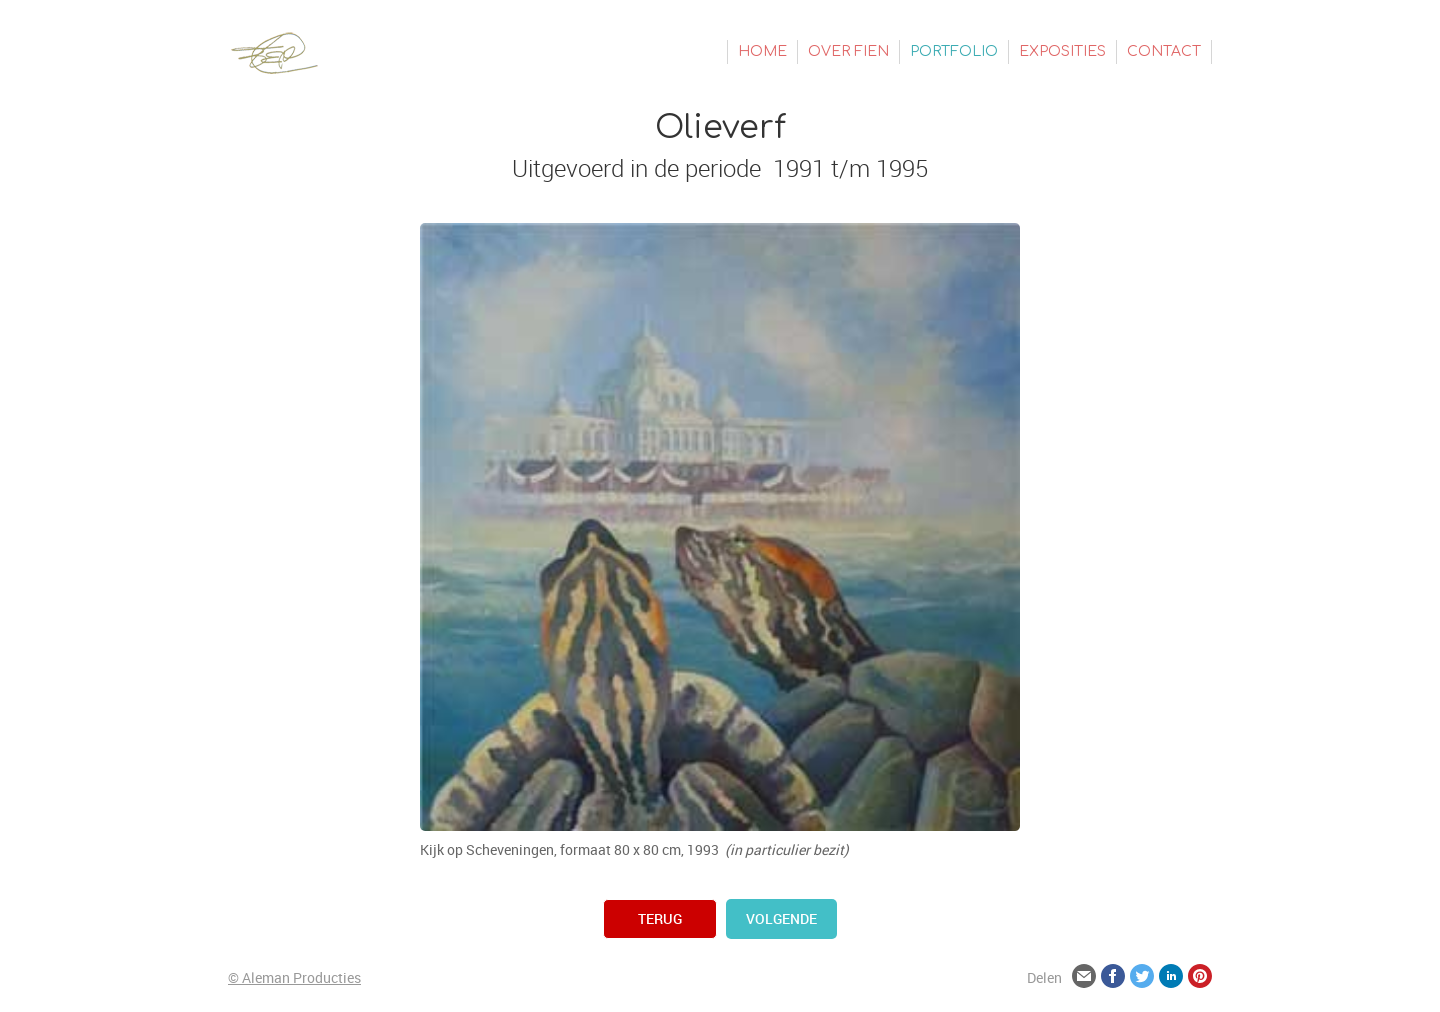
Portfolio (954, 51)
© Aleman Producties (294, 977)
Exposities (1062, 51)
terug (660, 918)
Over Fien (848, 51)
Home (762, 51)
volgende (781, 918)
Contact (1164, 51)
